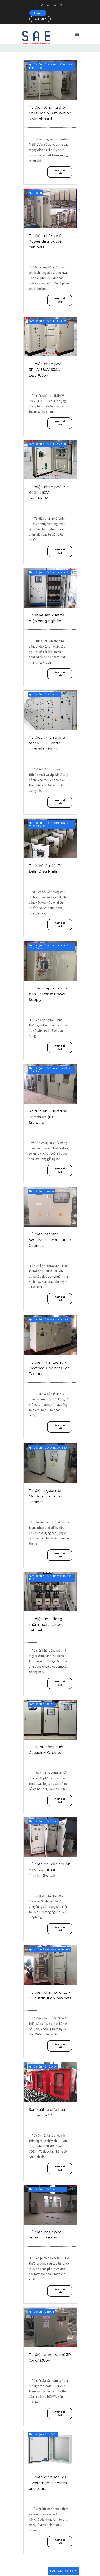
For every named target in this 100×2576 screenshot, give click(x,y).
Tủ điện (37, 64)
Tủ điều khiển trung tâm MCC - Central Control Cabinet (47, 743)
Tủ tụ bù (48, 1704)
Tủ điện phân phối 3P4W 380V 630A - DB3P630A (46, 370)
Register (40, 19)
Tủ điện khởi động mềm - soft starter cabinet (45, 1624)
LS (33, 1949)
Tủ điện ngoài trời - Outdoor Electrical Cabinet (46, 1496)
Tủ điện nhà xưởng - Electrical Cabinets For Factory (49, 1368)
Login (37, 13)
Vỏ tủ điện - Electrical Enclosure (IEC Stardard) (48, 1117)
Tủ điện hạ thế (52, 64)
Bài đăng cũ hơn (63, 2571)
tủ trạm (48, 1191)
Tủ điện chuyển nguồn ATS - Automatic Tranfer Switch (50, 1870)
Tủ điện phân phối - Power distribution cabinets (47, 241)
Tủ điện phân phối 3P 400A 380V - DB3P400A (48, 492)
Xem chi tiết (59, 172)
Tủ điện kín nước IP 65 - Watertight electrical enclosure (49, 2483)
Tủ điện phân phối (55, 321)
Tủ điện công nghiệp (56, 572)
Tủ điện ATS (50, 1821)
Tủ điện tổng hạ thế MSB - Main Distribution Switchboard (50, 113)
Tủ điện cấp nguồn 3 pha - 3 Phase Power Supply (48, 994)
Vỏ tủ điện (50, 2066)
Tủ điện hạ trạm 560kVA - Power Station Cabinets (50, 1240)
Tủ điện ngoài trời (55, 1068)
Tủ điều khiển (51, 694)
